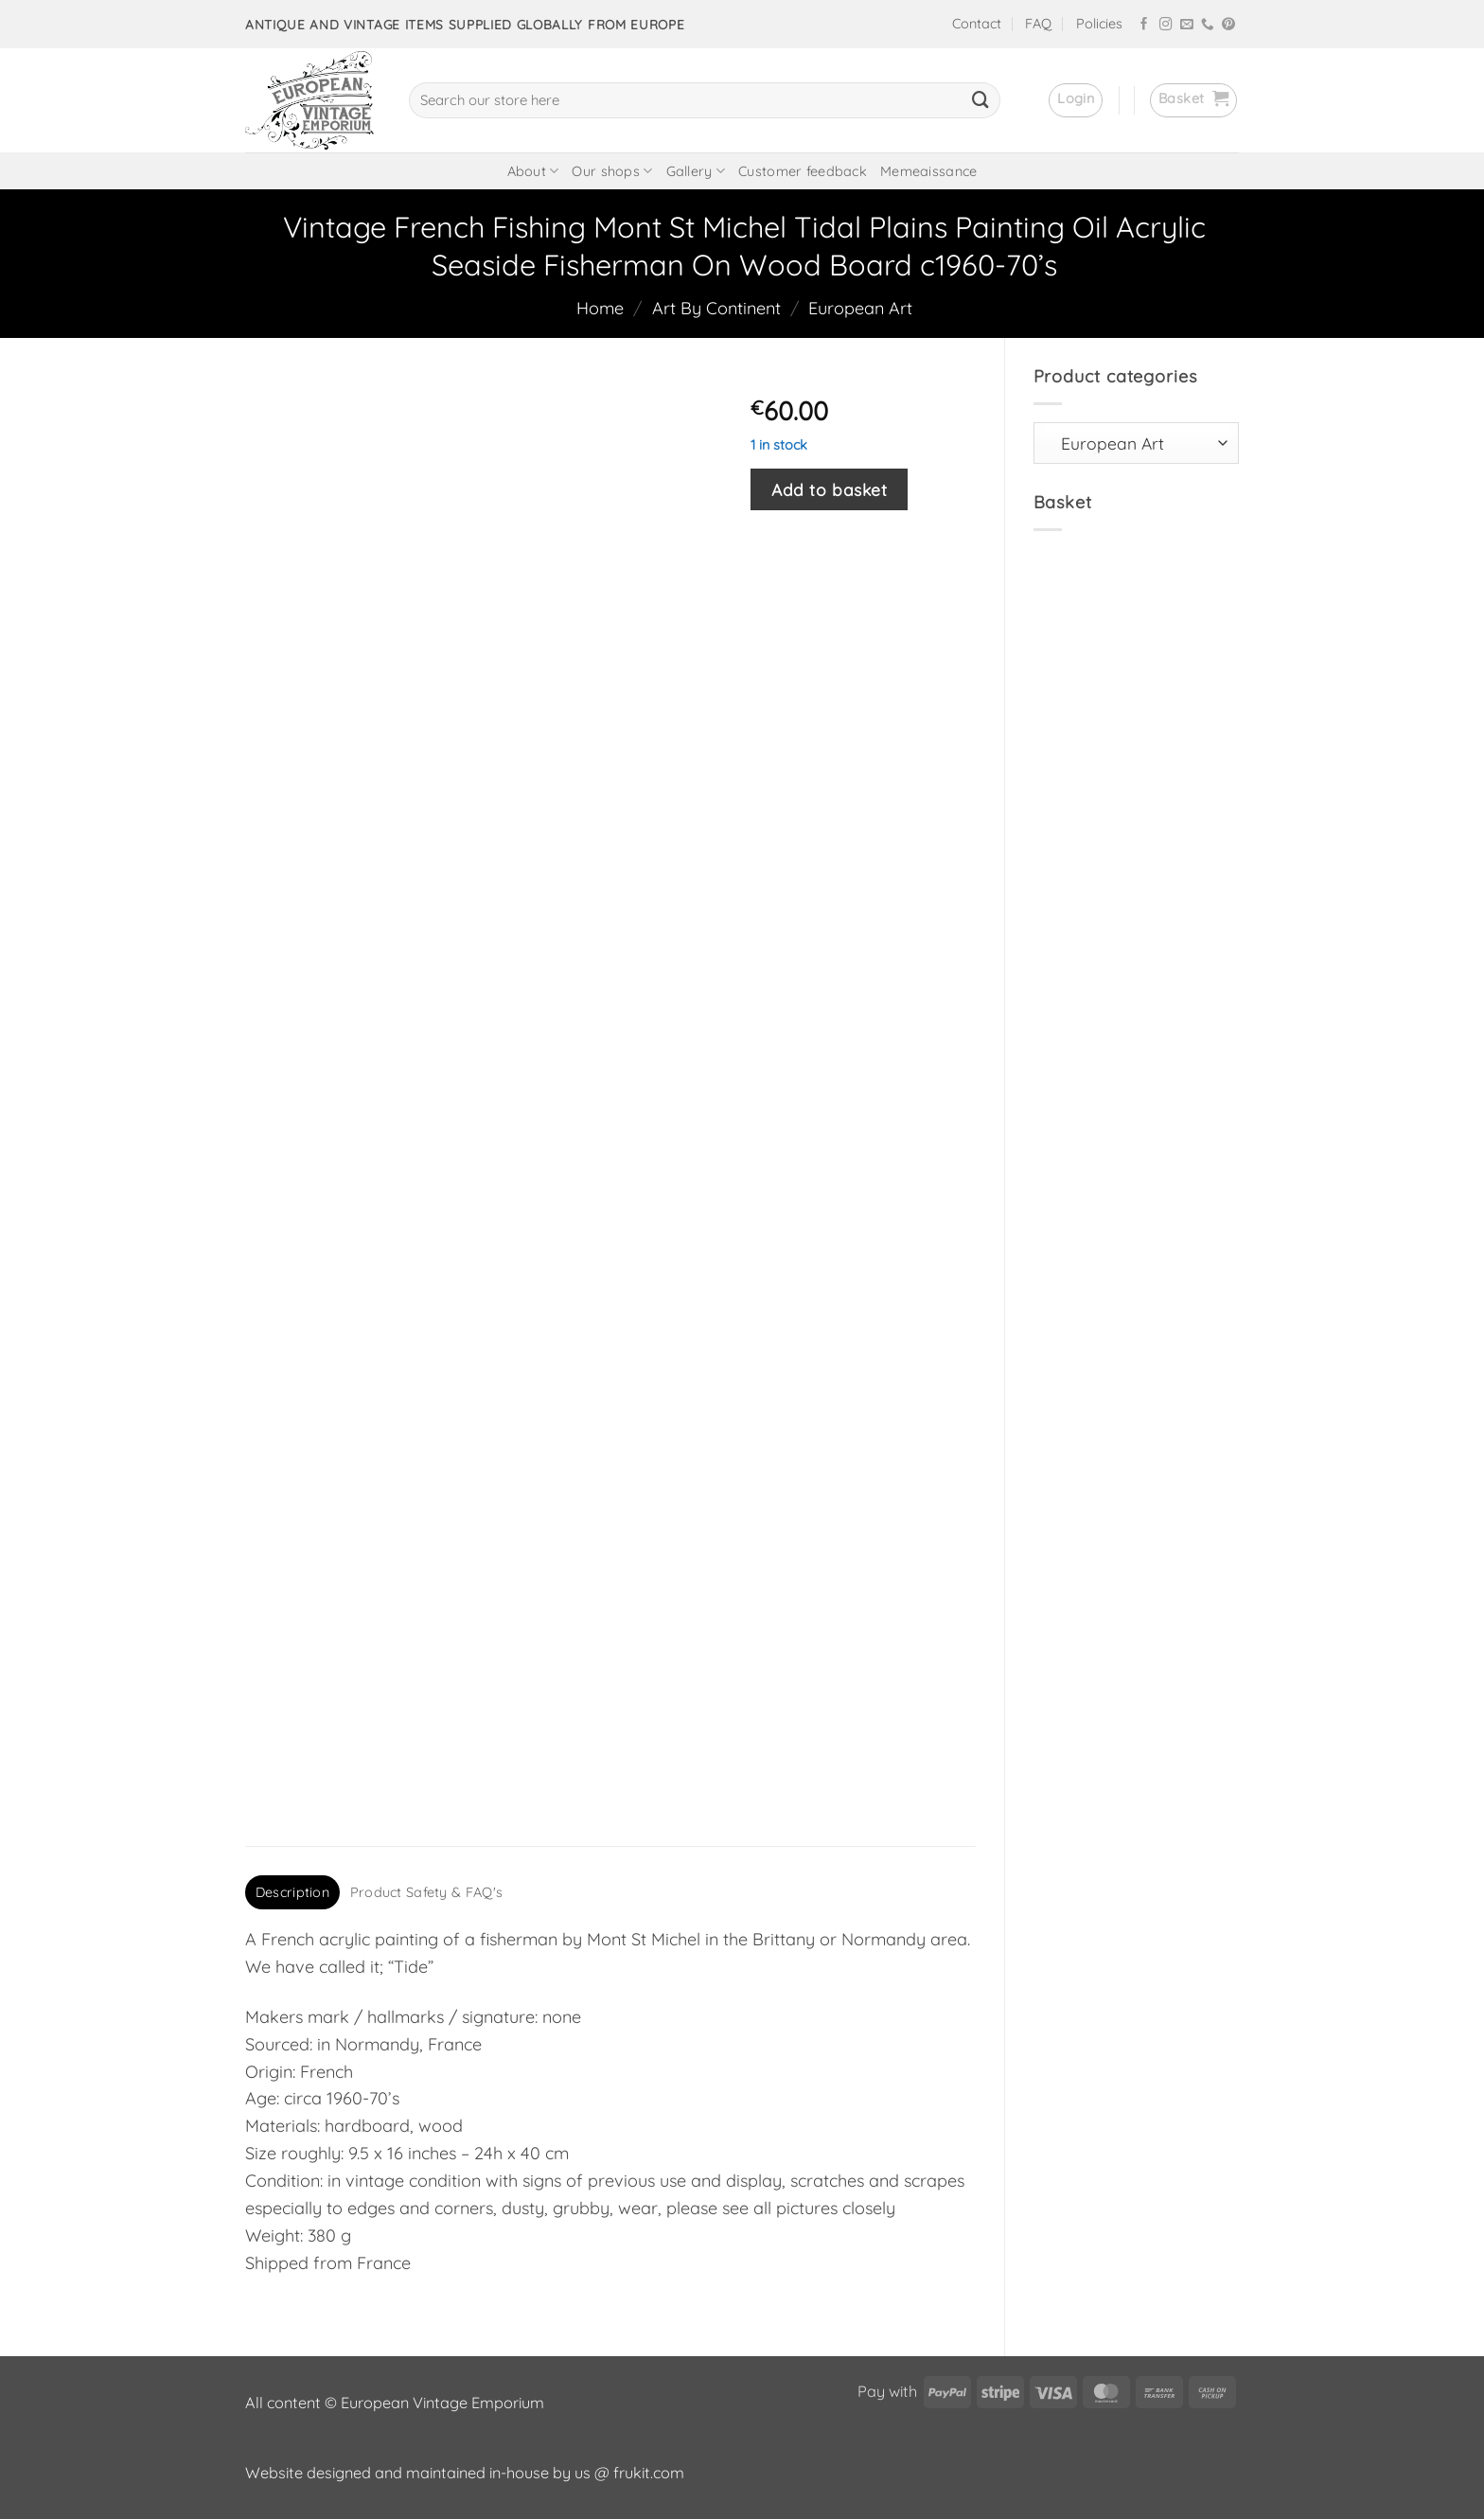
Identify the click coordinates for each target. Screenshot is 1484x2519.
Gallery (696, 171)
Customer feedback (802, 171)
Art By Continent (716, 308)
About (533, 171)
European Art (860, 308)
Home (600, 308)
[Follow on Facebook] (1144, 25)
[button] (1076, 100)
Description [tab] (292, 1892)
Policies (1099, 23)
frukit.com (648, 2472)
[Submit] (980, 100)
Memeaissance (928, 171)
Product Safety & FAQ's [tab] (426, 1892)
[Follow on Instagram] (1166, 25)
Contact (976, 23)
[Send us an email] (1186, 25)
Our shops (612, 171)
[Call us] (1207, 25)
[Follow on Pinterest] (1228, 25)
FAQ (1038, 23)
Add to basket (829, 489)
